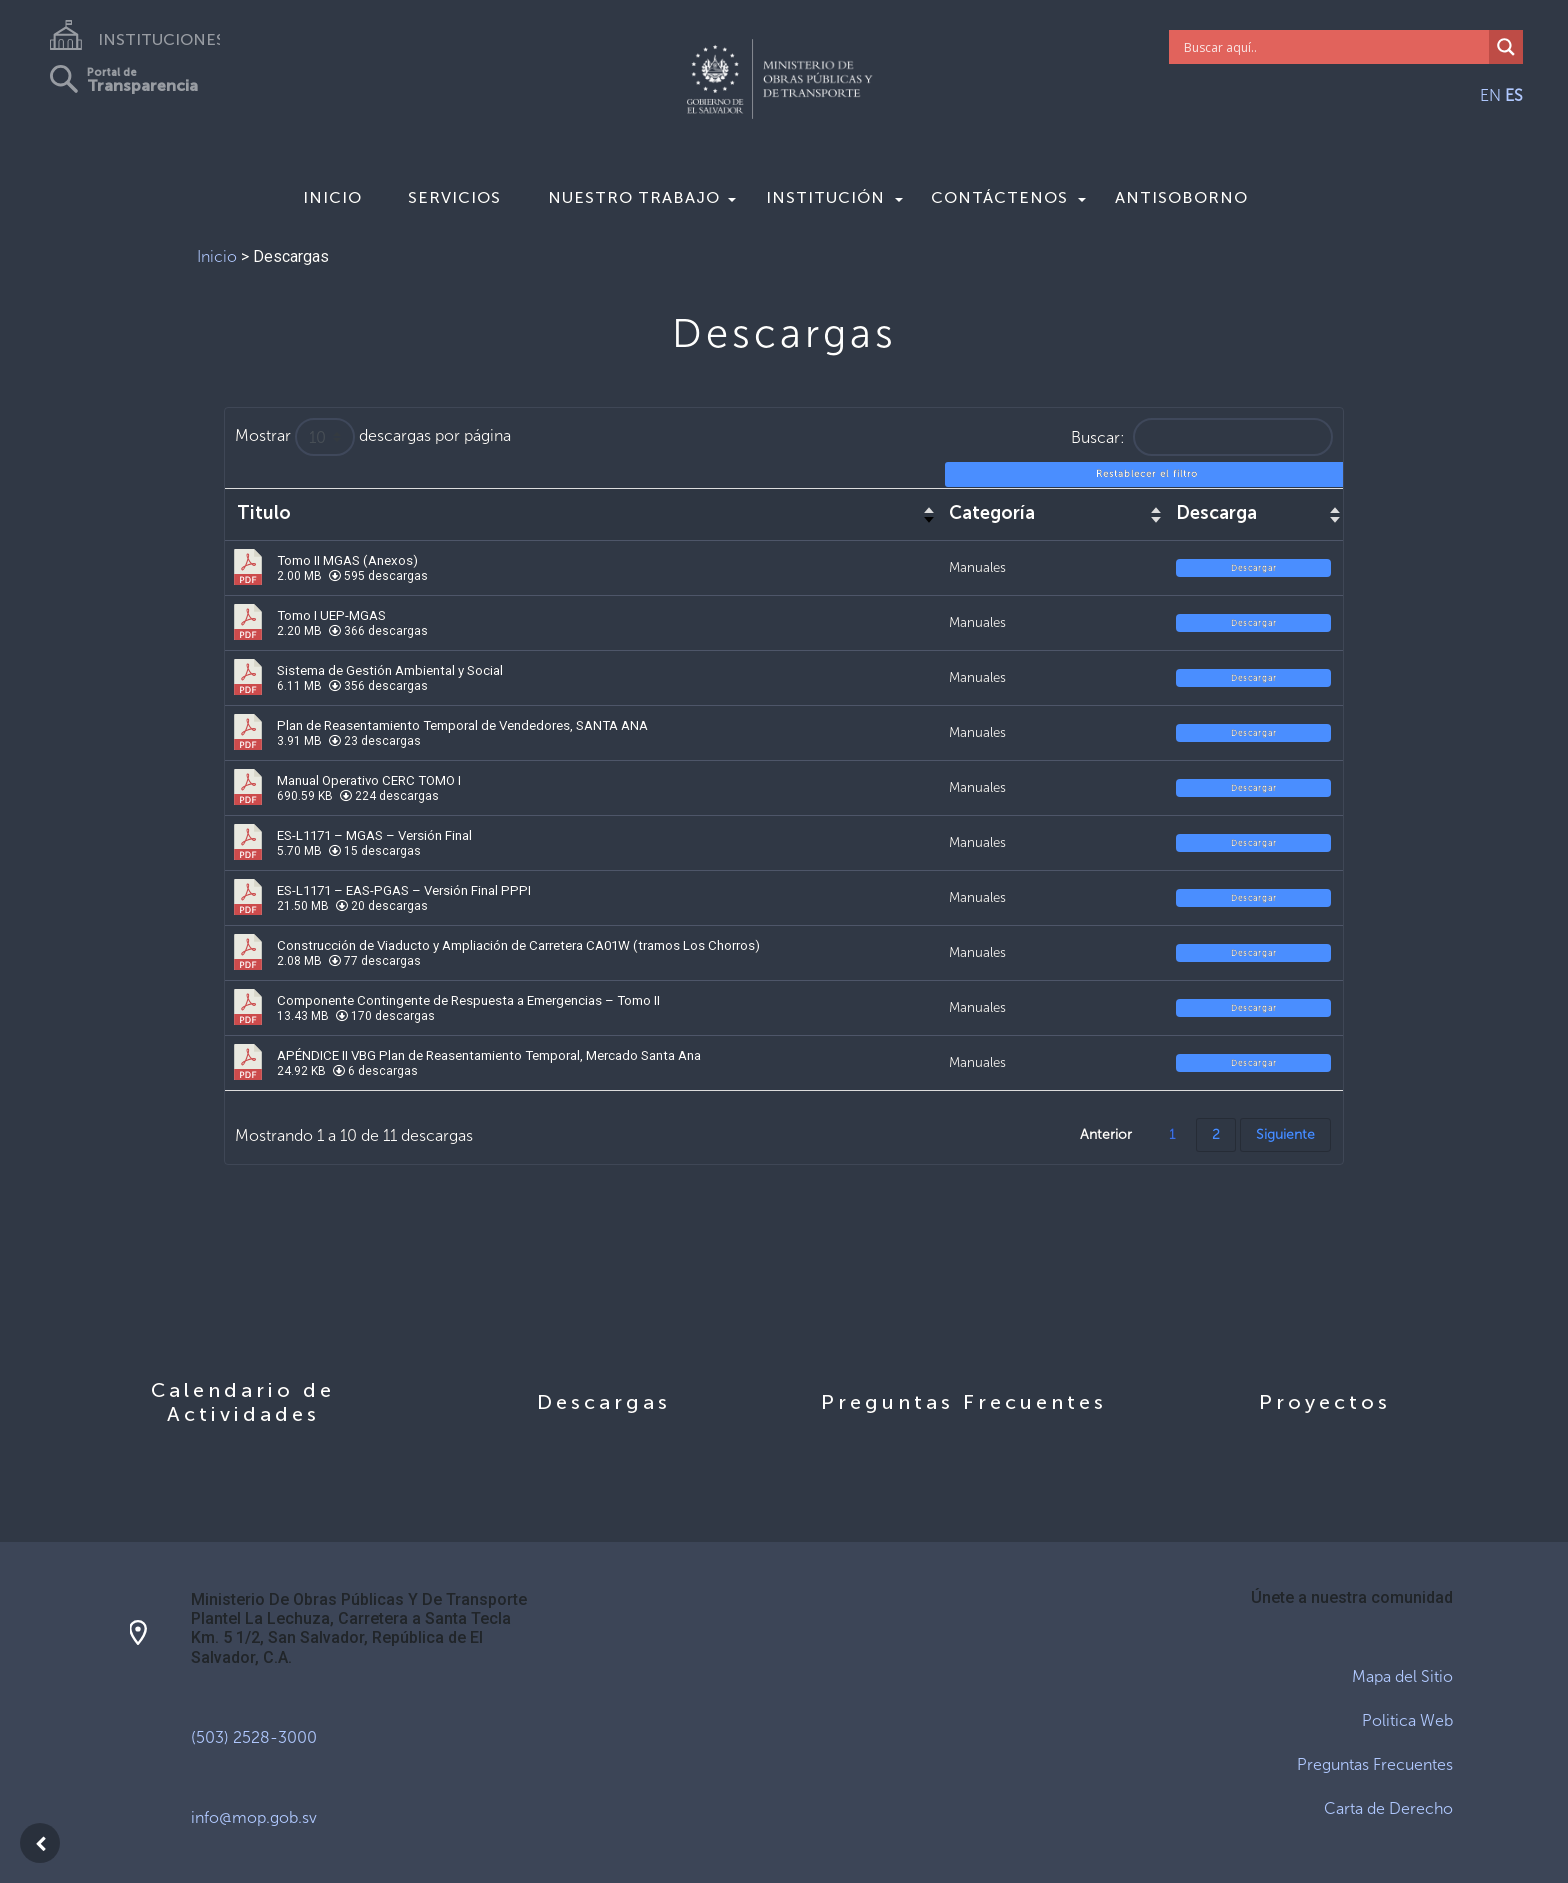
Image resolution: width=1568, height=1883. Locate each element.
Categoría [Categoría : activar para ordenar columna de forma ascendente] (992, 514)
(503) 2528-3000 (254, 1737)
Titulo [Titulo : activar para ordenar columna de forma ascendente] (264, 514)
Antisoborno (1181, 197)
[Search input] (1334, 47)
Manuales (977, 567)
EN (1490, 95)
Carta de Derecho (1388, 1808)
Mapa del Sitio (1402, 1676)
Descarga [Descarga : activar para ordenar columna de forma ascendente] (1216, 514)
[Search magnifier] (1506, 47)
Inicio (332, 197)
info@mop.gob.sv (254, 1817)
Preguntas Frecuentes (1375, 1764)
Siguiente (1285, 1134)
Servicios (454, 197)
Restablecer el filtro (1147, 474)
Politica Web (1407, 1720)
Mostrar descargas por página (373, 437)
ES (1514, 95)
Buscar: (1202, 437)
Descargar (1254, 568)
